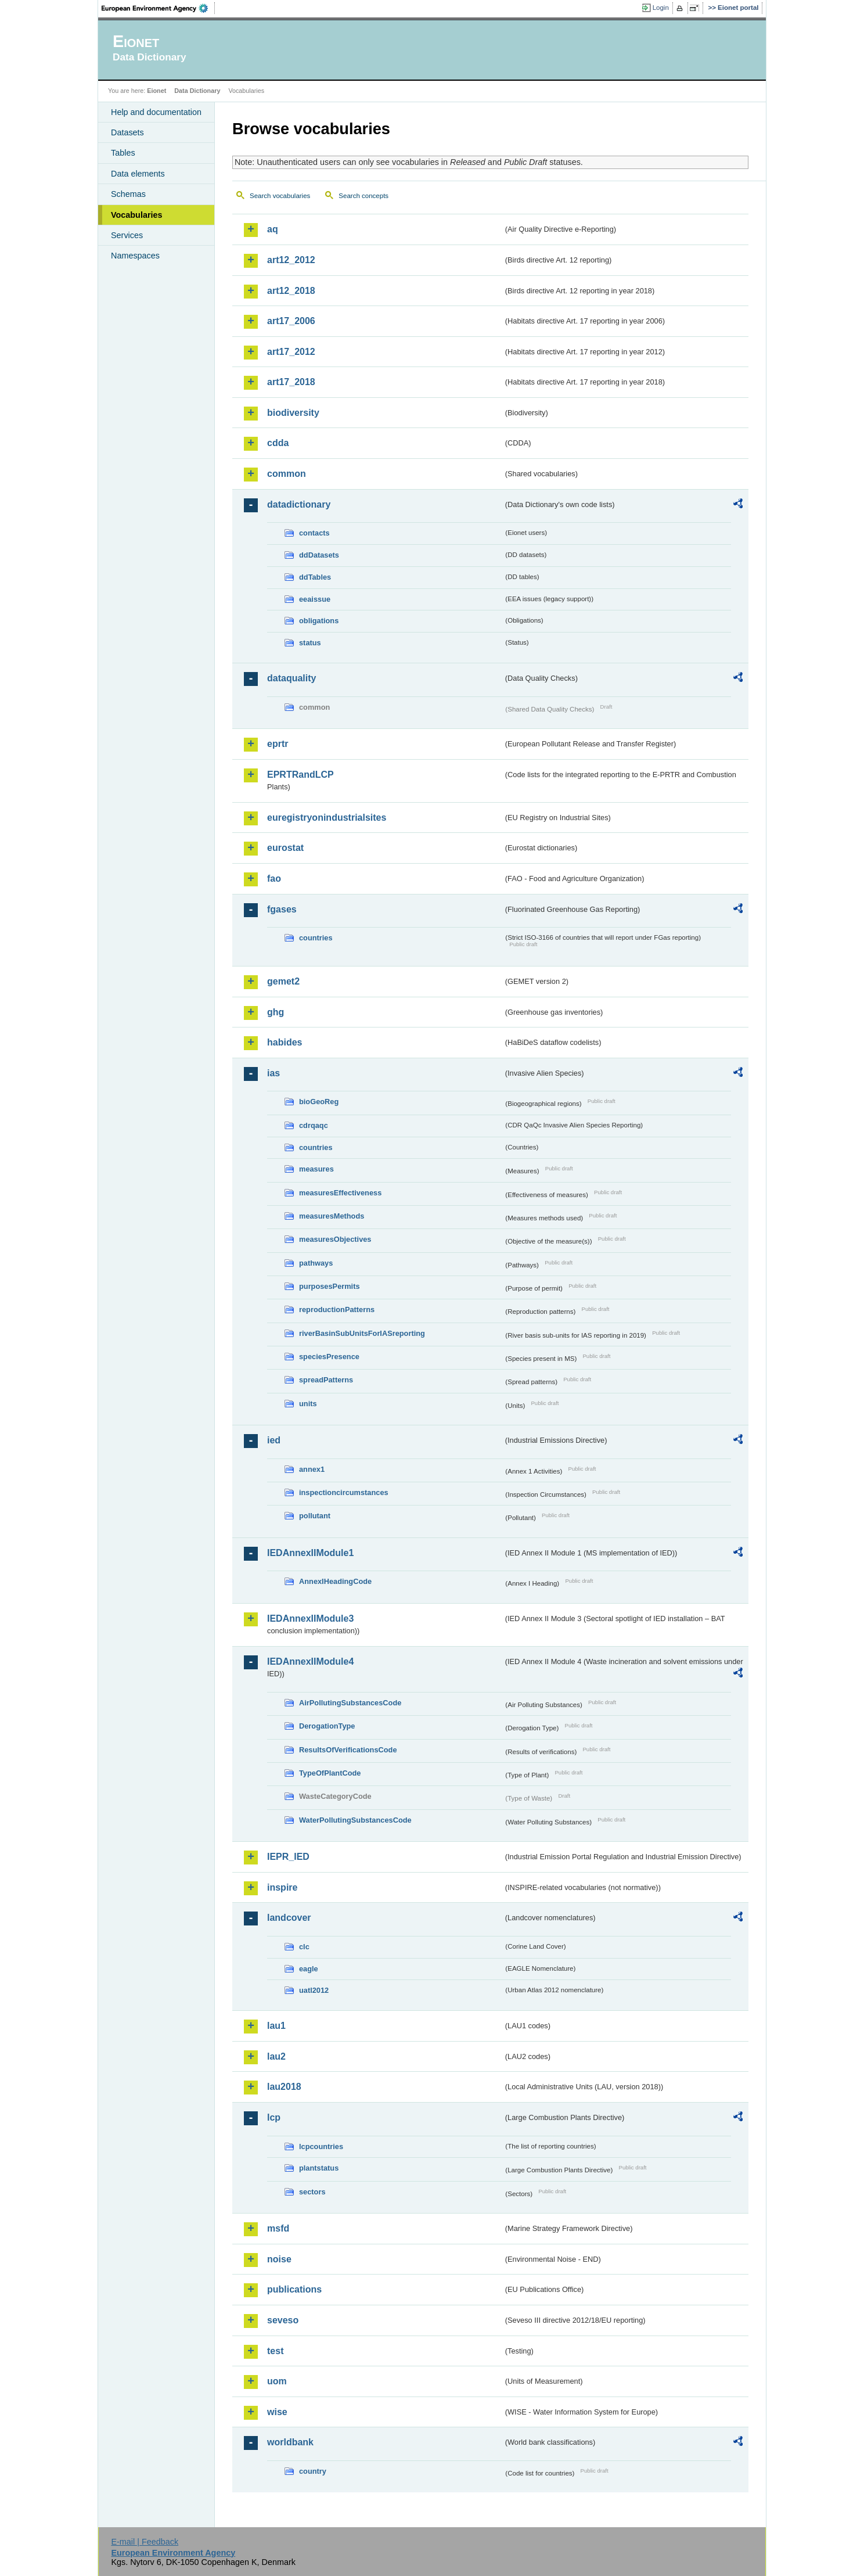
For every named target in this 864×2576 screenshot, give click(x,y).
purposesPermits (329, 1286)
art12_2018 (291, 291)
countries (316, 937)
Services (127, 235)
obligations (319, 620)
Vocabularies (137, 215)
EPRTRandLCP (300, 774)
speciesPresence (329, 1356)
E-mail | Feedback (144, 2541)
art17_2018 (291, 382)
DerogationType (327, 1726)
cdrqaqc (313, 1125)
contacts (314, 533)
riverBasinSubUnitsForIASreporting (362, 1333)
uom (277, 2381)
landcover (289, 1918)
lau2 (276, 2056)
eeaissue (314, 599)
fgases (282, 909)
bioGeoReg (319, 1101)
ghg (275, 1012)
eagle (308, 1968)
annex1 (312, 1469)
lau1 (276, 2026)
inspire (282, 1887)
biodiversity (293, 413)
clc (304, 1946)
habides (284, 1042)
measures (316, 1169)
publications (294, 2289)
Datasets (127, 132)
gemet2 (283, 981)
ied (273, 1440)
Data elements (138, 173)
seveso (282, 2320)
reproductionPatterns (337, 1309)
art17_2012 (291, 352)
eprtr (277, 744)
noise (279, 2259)
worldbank (290, 2442)
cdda (278, 443)
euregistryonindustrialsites (326, 817)
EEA (158, 8)
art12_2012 (291, 260)
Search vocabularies (280, 195)
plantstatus (319, 2168)
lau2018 (284, 2087)
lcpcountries (321, 2146)
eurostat (285, 848)
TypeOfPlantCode (330, 1773)
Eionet (156, 90)
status (310, 642)
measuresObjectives (335, 1239)
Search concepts (363, 195)
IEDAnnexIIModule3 (310, 1618)
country (312, 2471)
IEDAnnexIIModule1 (310, 1553)
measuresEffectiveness (340, 1192)
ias (273, 1073)
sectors (312, 2191)
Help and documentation (156, 112)
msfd (278, 2228)
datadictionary (298, 504)
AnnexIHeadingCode (335, 1581)
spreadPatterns (326, 1379)
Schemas (128, 194)
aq (272, 229)
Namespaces (135, 255)
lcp (273, 2117)
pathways (316, 1263)
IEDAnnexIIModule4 (310, 1661)
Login (661, 7)
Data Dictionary (197, 90)
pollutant (314, 1515)
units (308, 1403)
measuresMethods (331, 1216)
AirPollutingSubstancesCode (350, 1702)
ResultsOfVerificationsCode (348, 1749)
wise (277, 2412)
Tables (123, 152)
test (275, 2351)
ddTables (315, 577)
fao (274, 878)
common (286, 474)
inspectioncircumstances (343, 1492)
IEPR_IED (288, 1857)
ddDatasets (319, 555)
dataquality (291, 678)
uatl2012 (314, 1990)
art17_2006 (291, 321)
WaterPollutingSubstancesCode (355, 1820)
